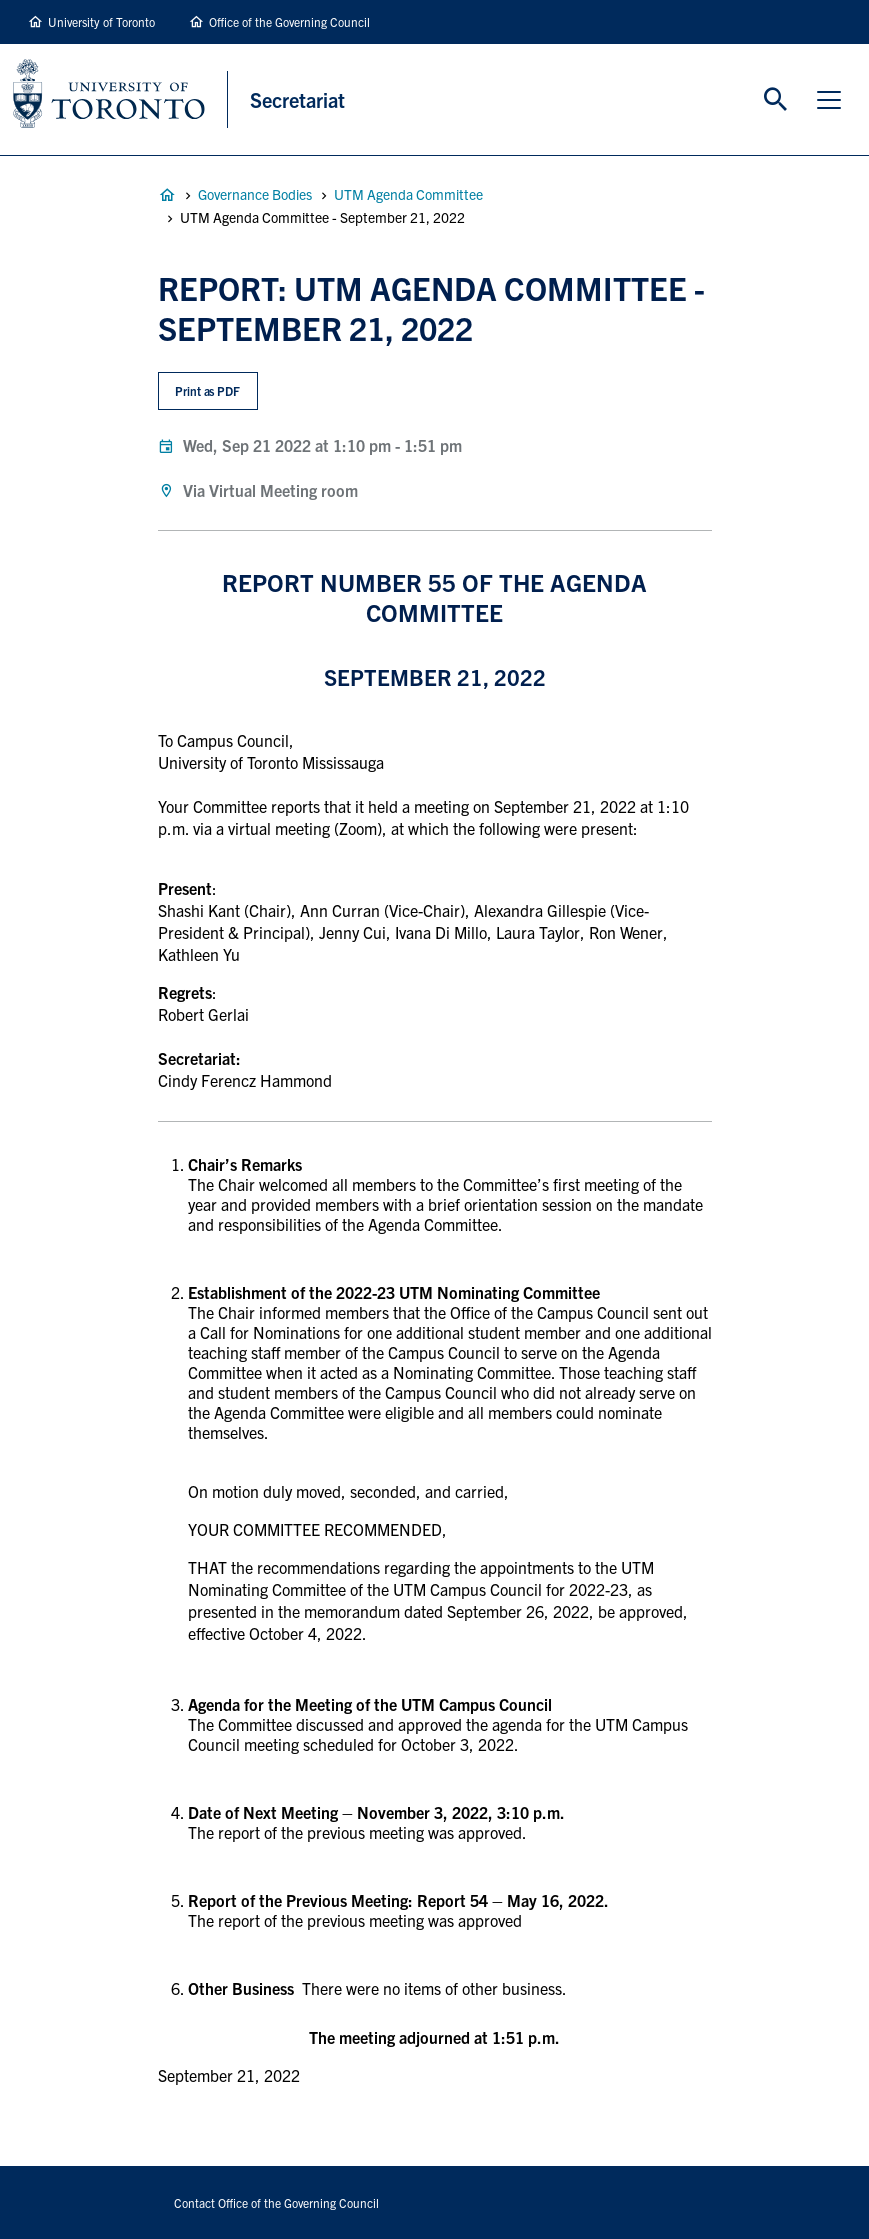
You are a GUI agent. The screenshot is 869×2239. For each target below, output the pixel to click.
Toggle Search (776, 100)
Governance (167, 195)
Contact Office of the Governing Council (276, 2202)
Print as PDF (207, 390)
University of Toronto (101, 21)
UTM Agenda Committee (408, 194)
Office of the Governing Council (289, 21)
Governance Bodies (255, 194)
